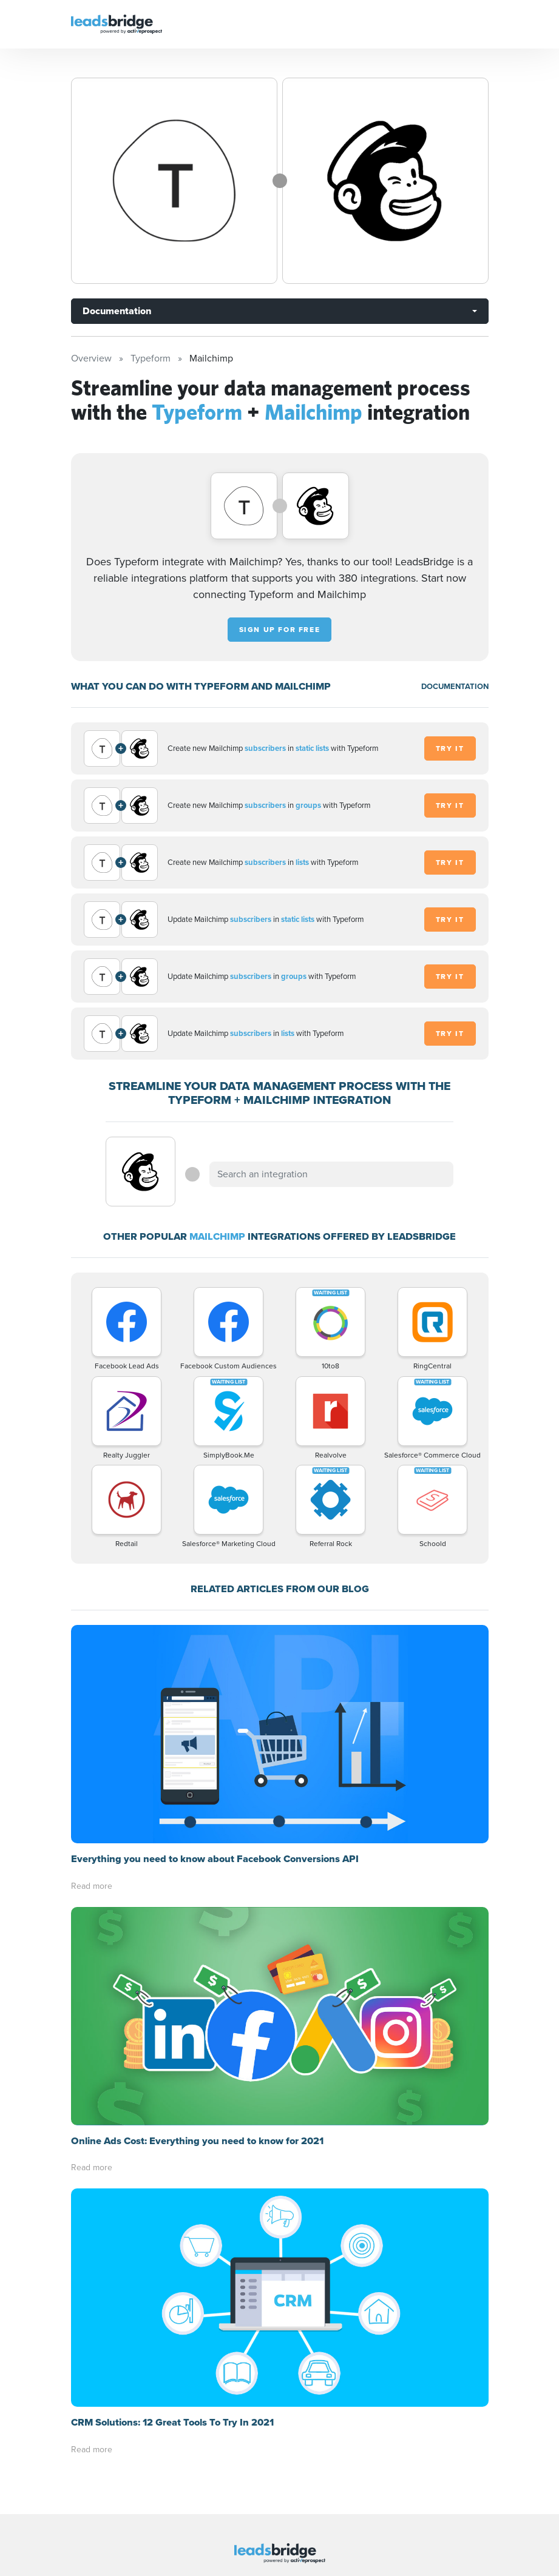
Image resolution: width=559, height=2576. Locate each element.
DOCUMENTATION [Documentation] (455, 686)
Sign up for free (279, 629)
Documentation (117, 311)
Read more (91, 1886)
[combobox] (331, 1174)
